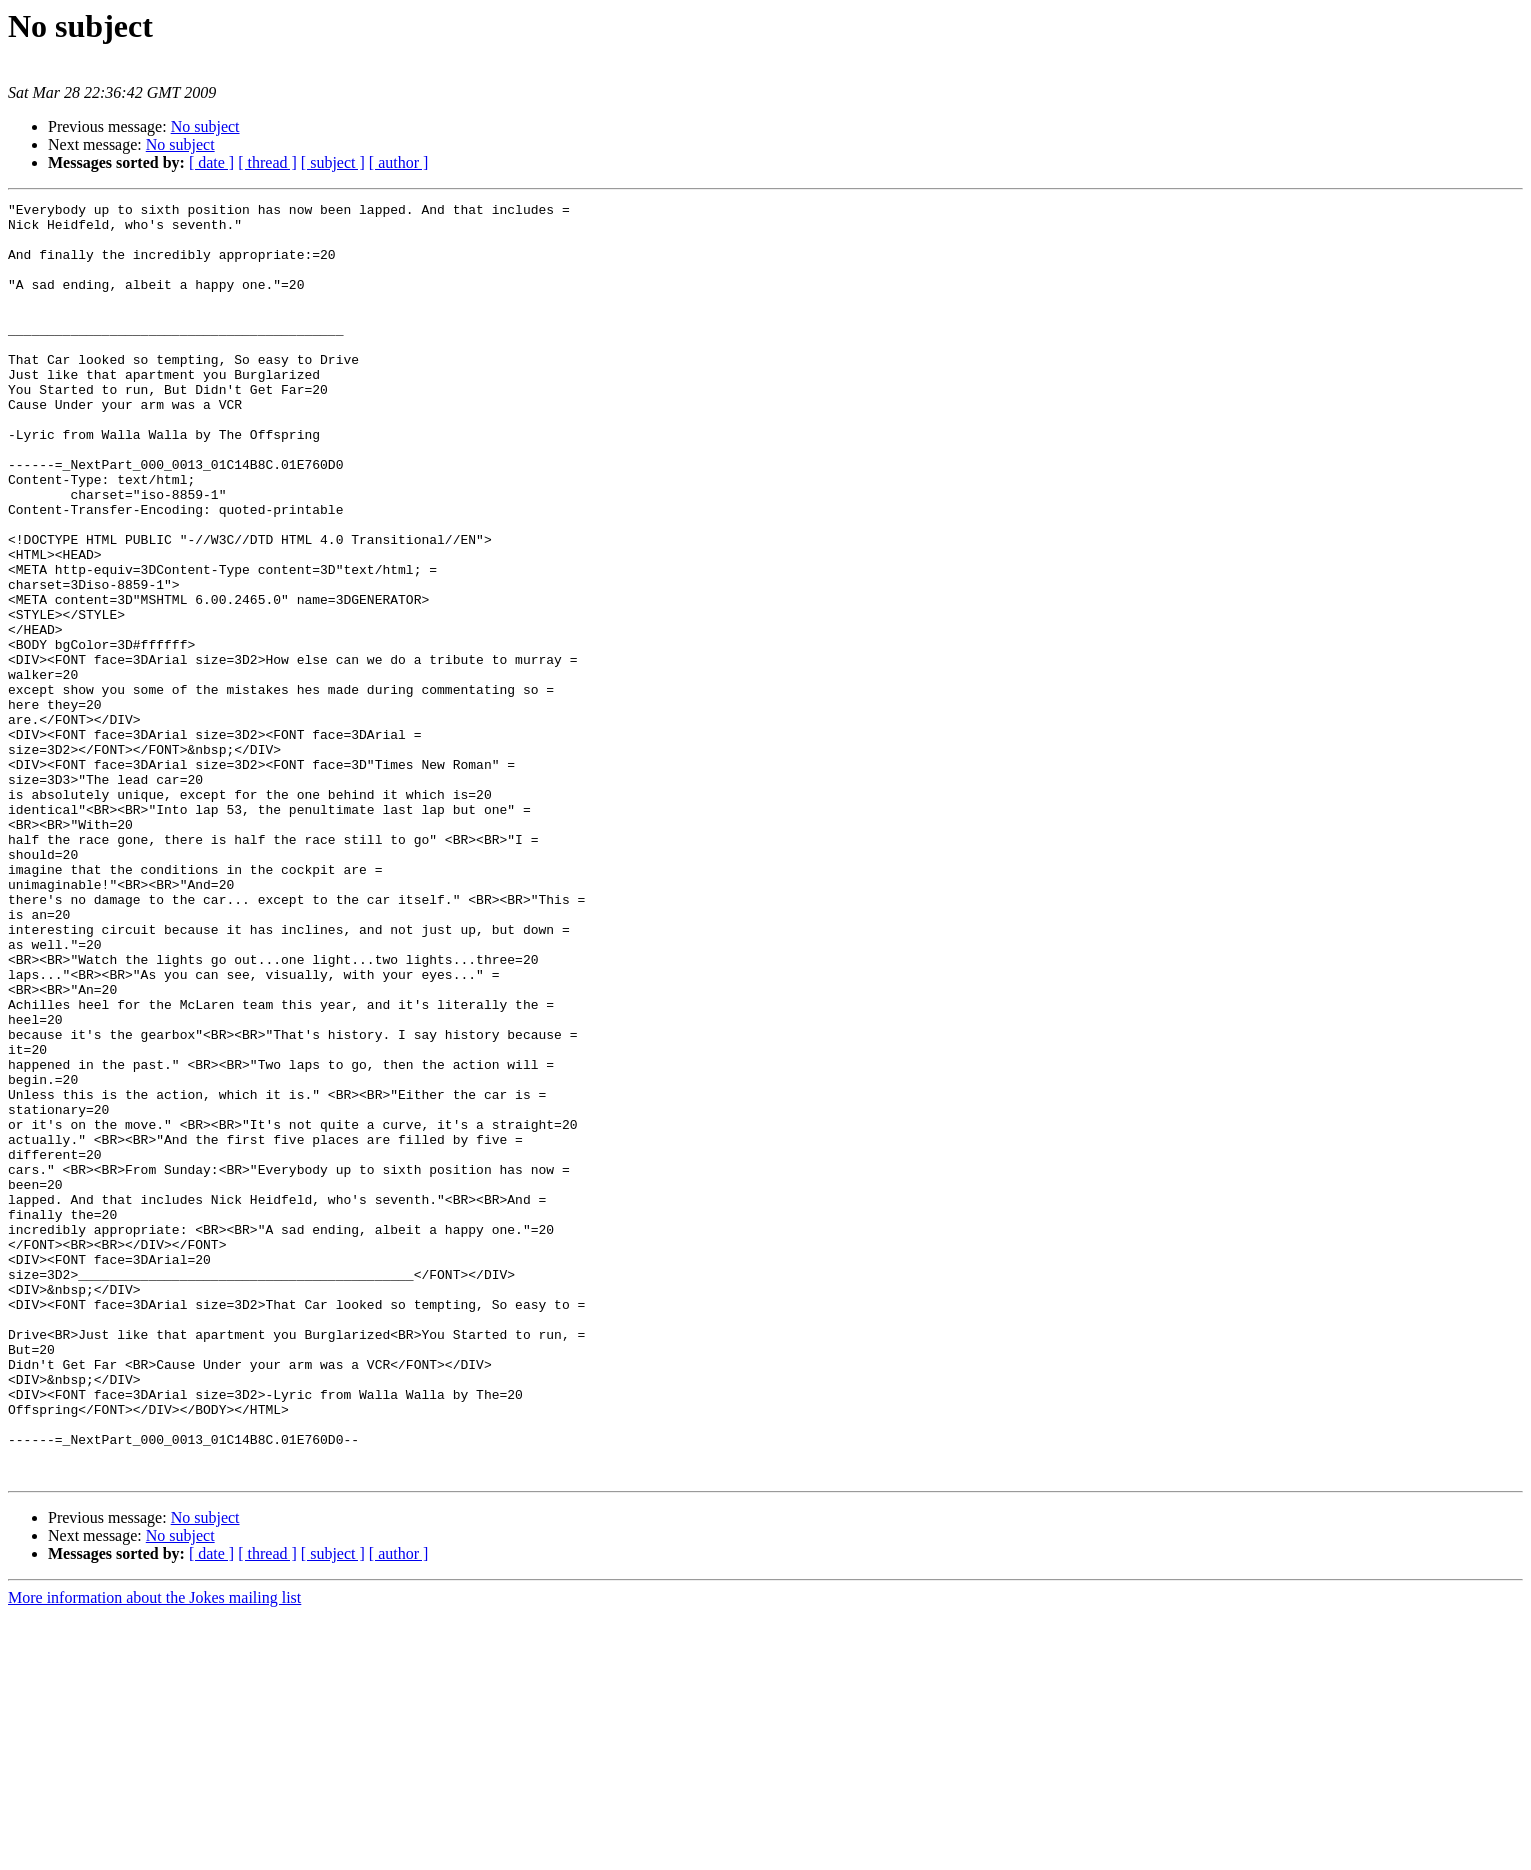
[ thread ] (267, 162)
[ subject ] (333, 162)
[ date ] (211, 162)
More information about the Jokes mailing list (154, 1852)
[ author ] (399, 162)
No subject (205, 126)
